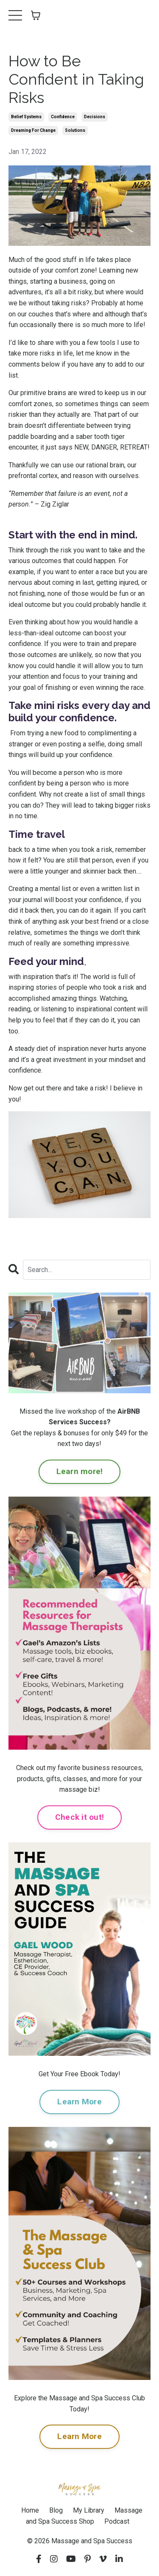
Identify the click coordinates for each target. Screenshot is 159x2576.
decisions (94, 116)
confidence (63, 116)
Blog (56, 2510)
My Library (88, 2510)
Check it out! (79, 1817)
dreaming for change (33, 130)
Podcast (116, 2521)
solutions (75, 130)
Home (30, 2510)
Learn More (79, 2101)
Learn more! (79, 1471)
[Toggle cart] (35, 15)
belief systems (26, 116)
